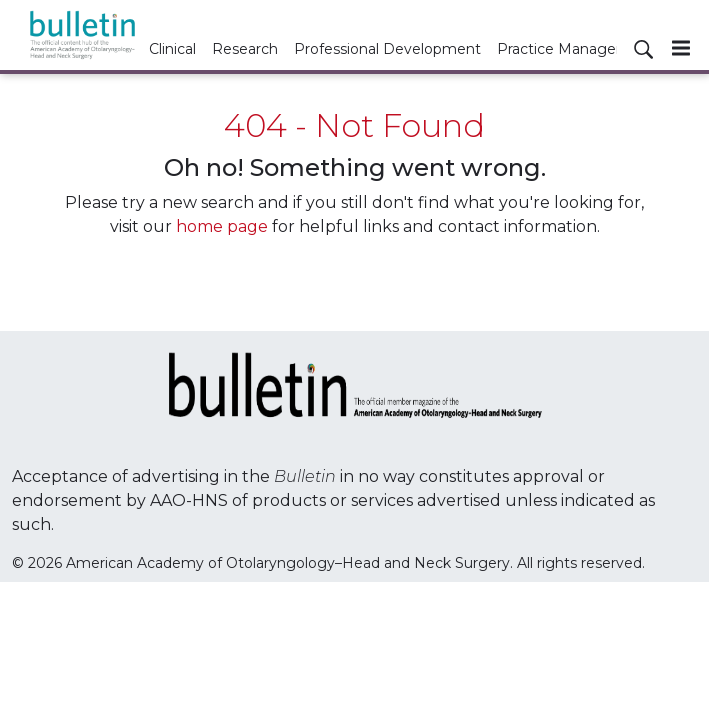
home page (222, 226)
